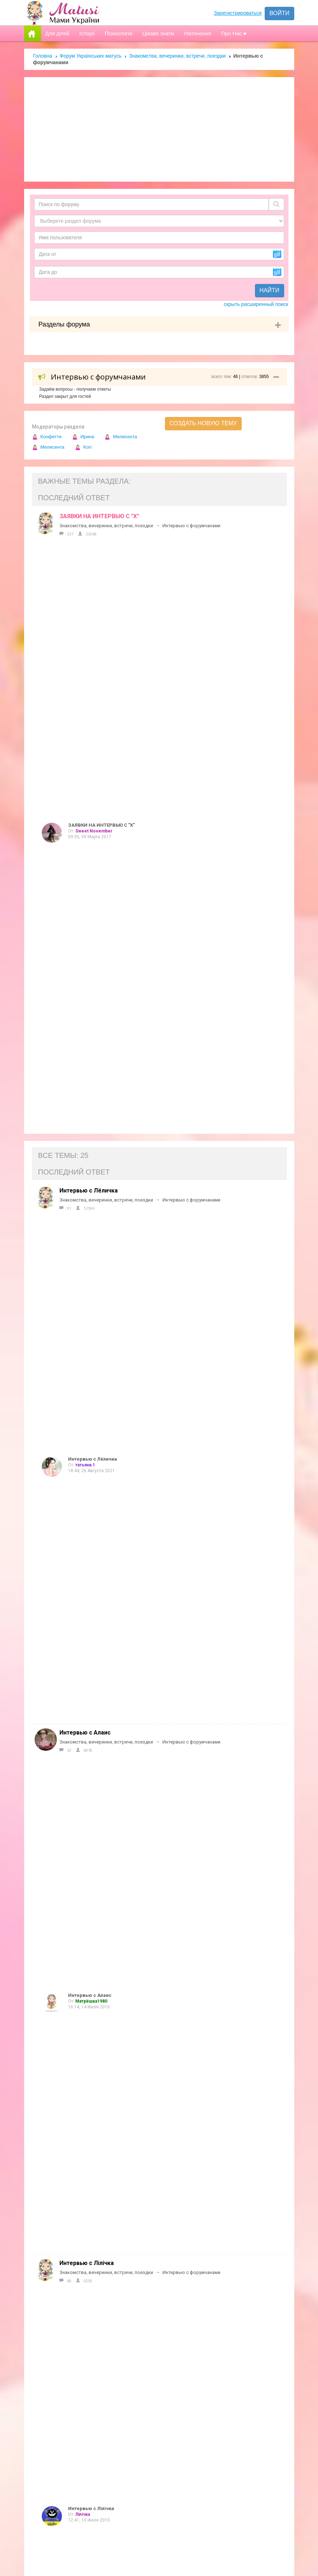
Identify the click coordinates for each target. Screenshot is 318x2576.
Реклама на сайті (150, 2331)
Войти (279, 13)
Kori (83, 447)
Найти (269, 290)
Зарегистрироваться (237, 13)
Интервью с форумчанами (191, 525)
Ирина (83, 436)
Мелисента (120, 436)
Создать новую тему (203, 423)
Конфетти (47, 436)
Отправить (234, 2530)
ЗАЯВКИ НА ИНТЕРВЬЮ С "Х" (99, 516)
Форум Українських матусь (91, 56)
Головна (42, 56)
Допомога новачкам (155, 2346)
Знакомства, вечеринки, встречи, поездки (177, 56)
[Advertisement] (159, 129)
